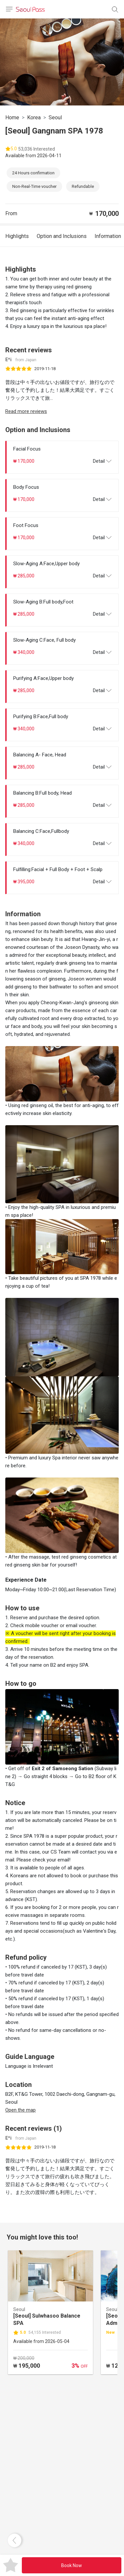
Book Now (71, 2565)
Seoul (55, 117)
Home (12, 117)
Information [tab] (108, 236)
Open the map (20, 2110)
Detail (102, 461)
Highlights (17, 236)
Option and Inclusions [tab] (62, 236)
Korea (34, 117)
